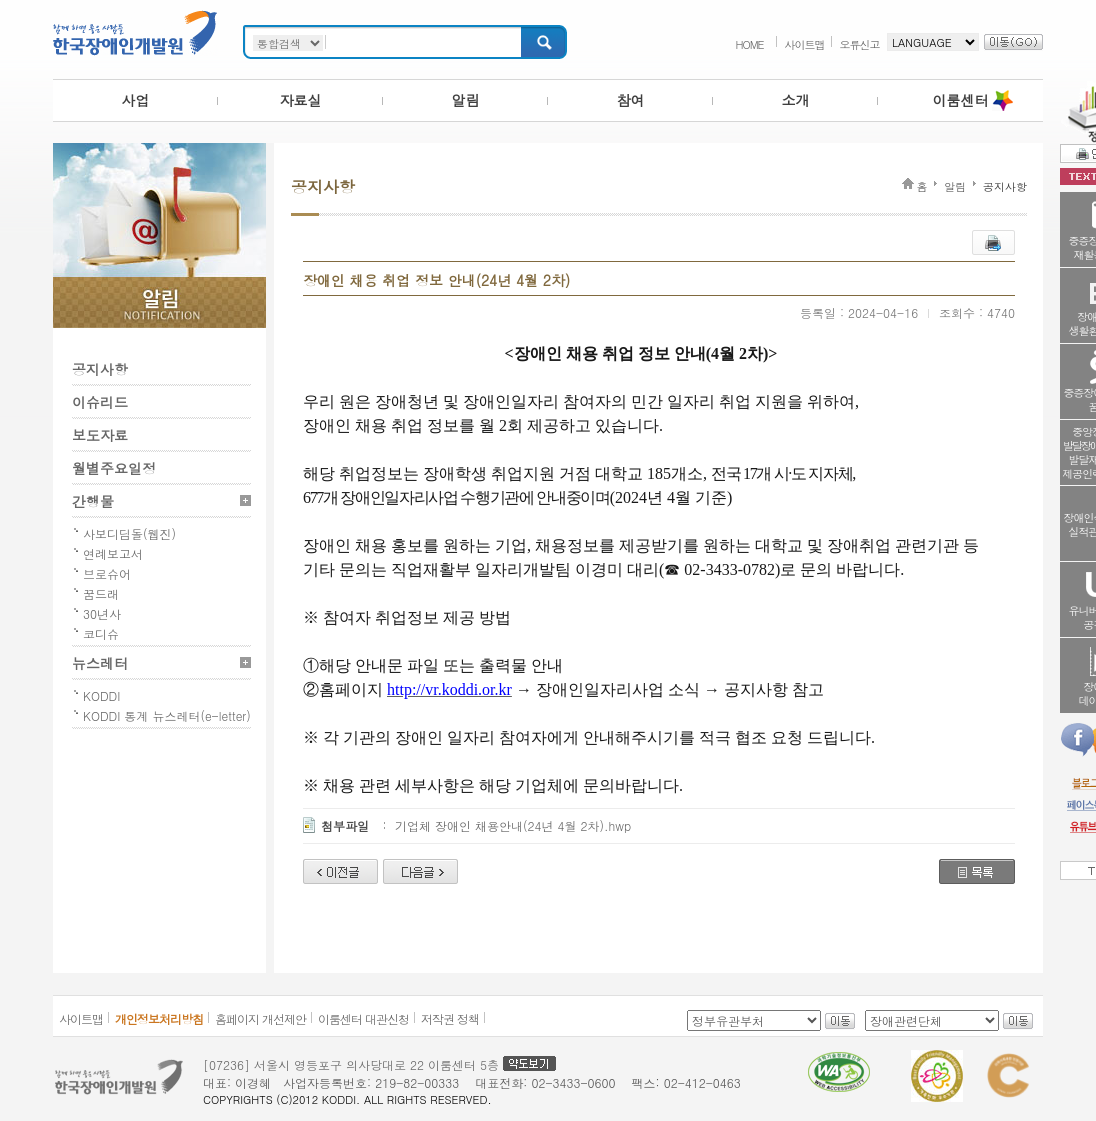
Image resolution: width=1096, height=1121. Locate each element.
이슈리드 (100, 402)
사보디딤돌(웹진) (129, 533)
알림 (466, 100)
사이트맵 (805, 44)
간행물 (93, 501)
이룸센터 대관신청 (363, 1018)
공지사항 (100, 369)
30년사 (102, 613)
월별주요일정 (114, 468)
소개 (796, 100)
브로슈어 (107, 573)
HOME (749, 44)
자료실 (301, 100)
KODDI (101, 695)
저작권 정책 (450, 1018)
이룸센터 (961, 100)
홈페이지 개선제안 (260, 1018)
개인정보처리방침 (159, 1018)
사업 (136, 100)
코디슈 (101, 633)
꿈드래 (101, 593)
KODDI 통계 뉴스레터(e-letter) (167, 715)
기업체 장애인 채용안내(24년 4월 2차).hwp (513, 825)
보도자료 (100, 435)
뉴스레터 (100, 663)
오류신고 (860, 44)
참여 (631, 100)
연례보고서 (113, 553)
